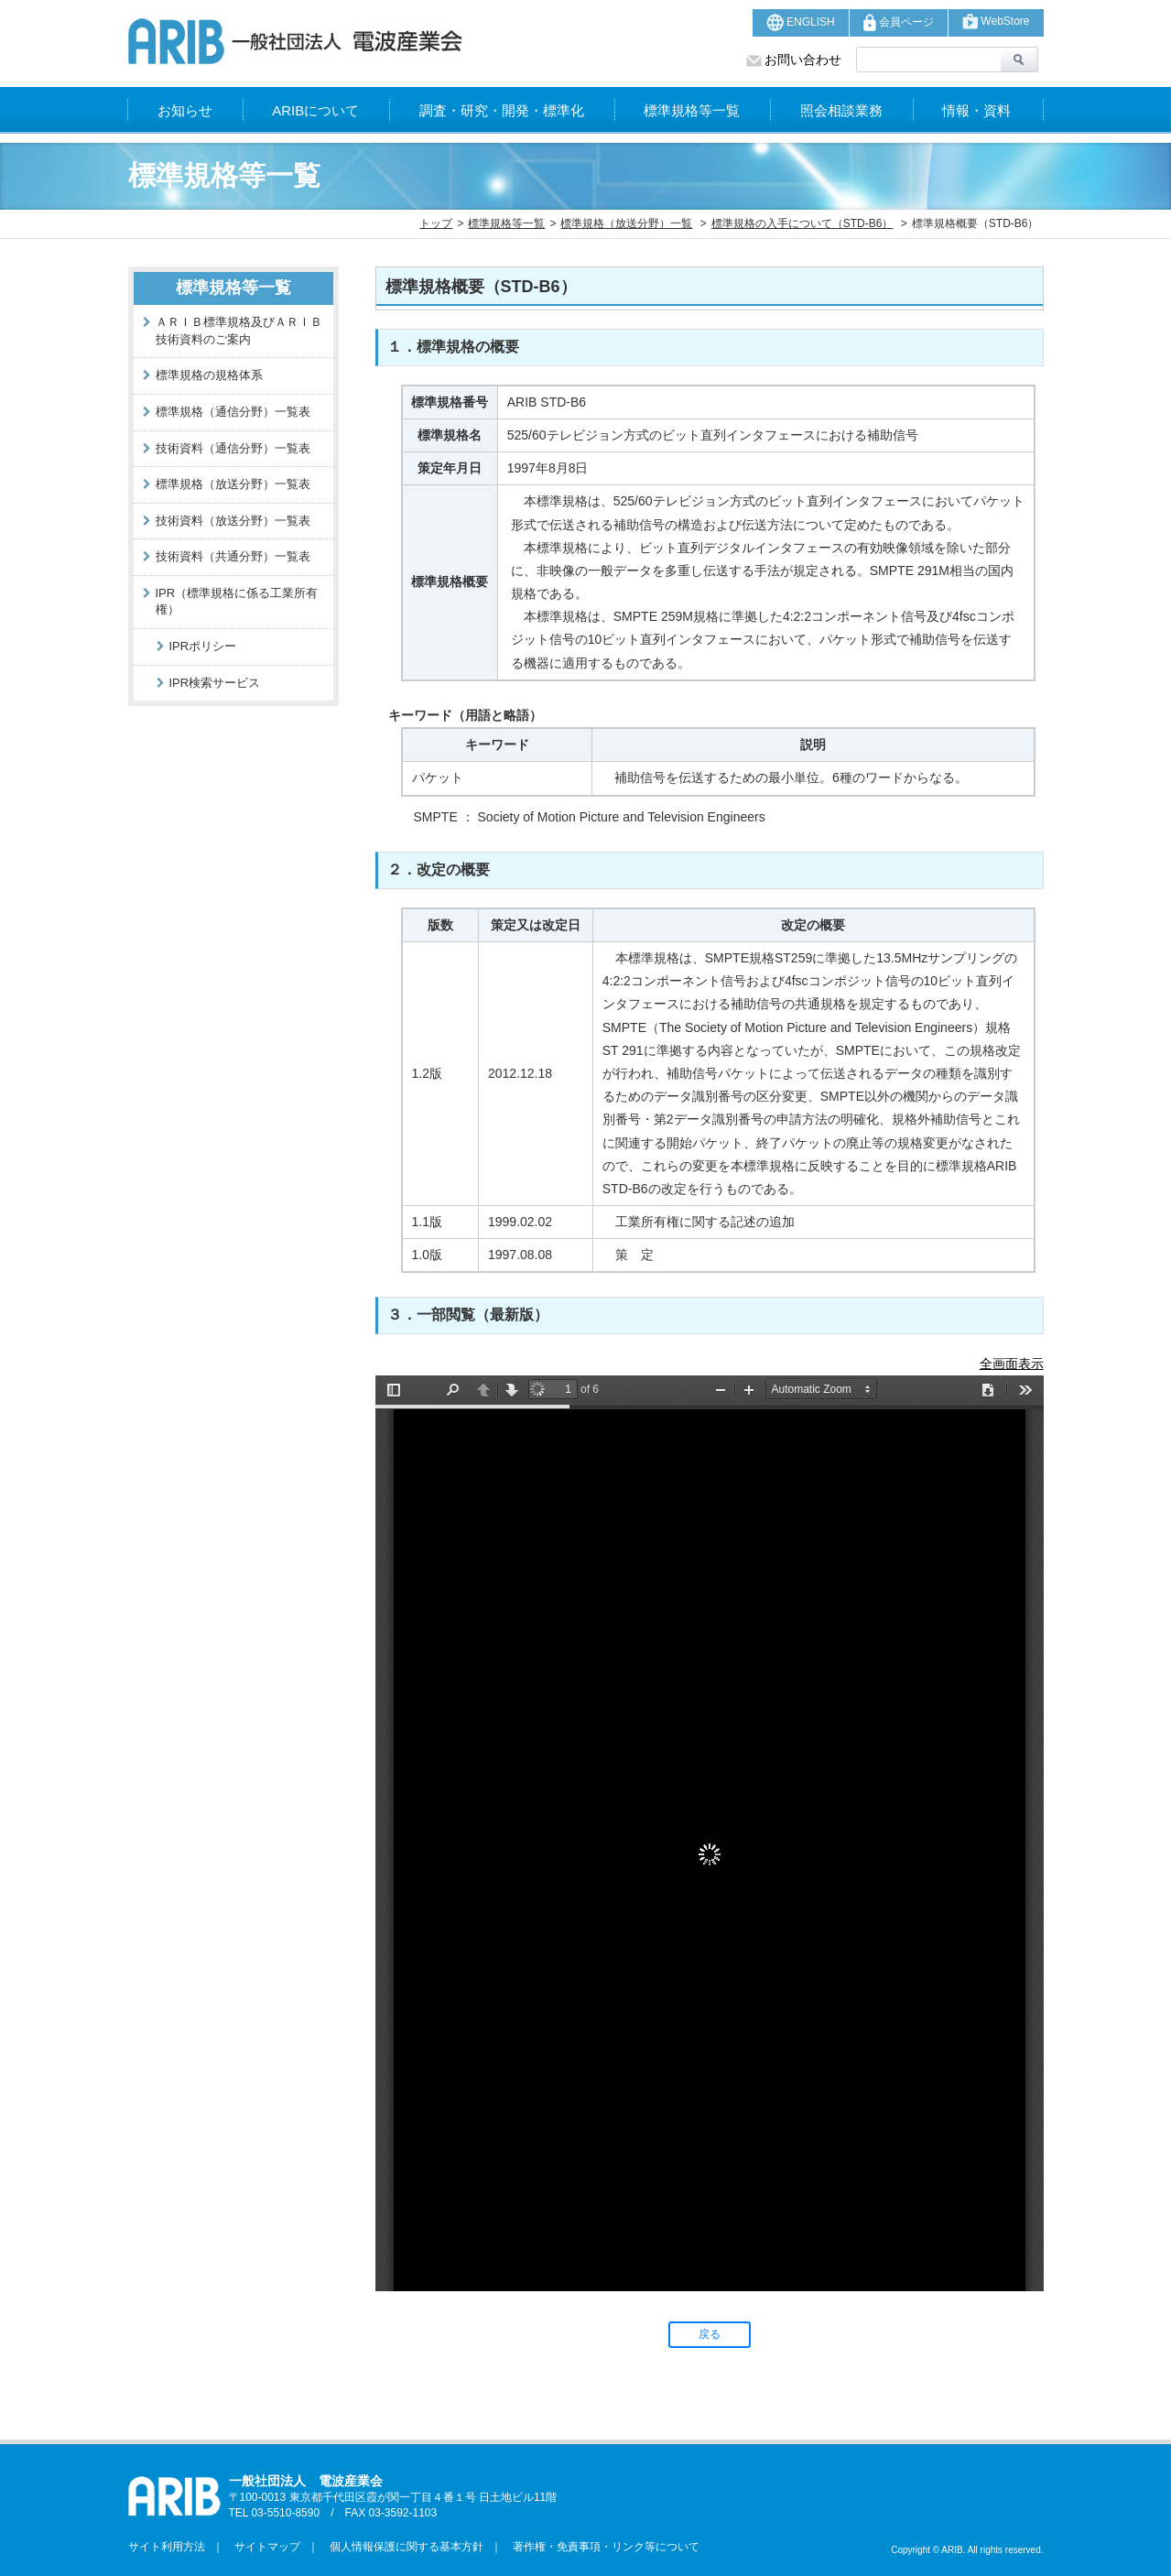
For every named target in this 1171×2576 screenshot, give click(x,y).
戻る (710, 2334)
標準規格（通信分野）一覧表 (233, 411)
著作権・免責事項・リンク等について (600, 2546)
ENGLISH (800, 22)
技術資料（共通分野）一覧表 (233, 556)
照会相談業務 (841, 110)
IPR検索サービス (215, 683)
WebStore (995, 21)
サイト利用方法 (166, 2546)
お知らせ (184, 110)
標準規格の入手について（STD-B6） (802, 223)
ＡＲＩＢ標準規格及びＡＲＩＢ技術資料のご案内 (239, 330)
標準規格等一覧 (692, 110)
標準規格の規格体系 (209, 375)
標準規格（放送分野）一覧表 (233, 484)
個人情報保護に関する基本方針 (401, 2546)
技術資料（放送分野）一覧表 (233, 520)
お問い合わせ (794, 59)
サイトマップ (261, 2546)
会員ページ (898, 22)
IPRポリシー (203, 646)
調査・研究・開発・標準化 (501, 110)
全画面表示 (1012, 1363)
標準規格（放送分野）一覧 (626, 223)
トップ (435, 223)
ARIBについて (315, 110)
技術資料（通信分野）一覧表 (233, 448)
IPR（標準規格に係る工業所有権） (237, 601)
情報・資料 (976, 110)
